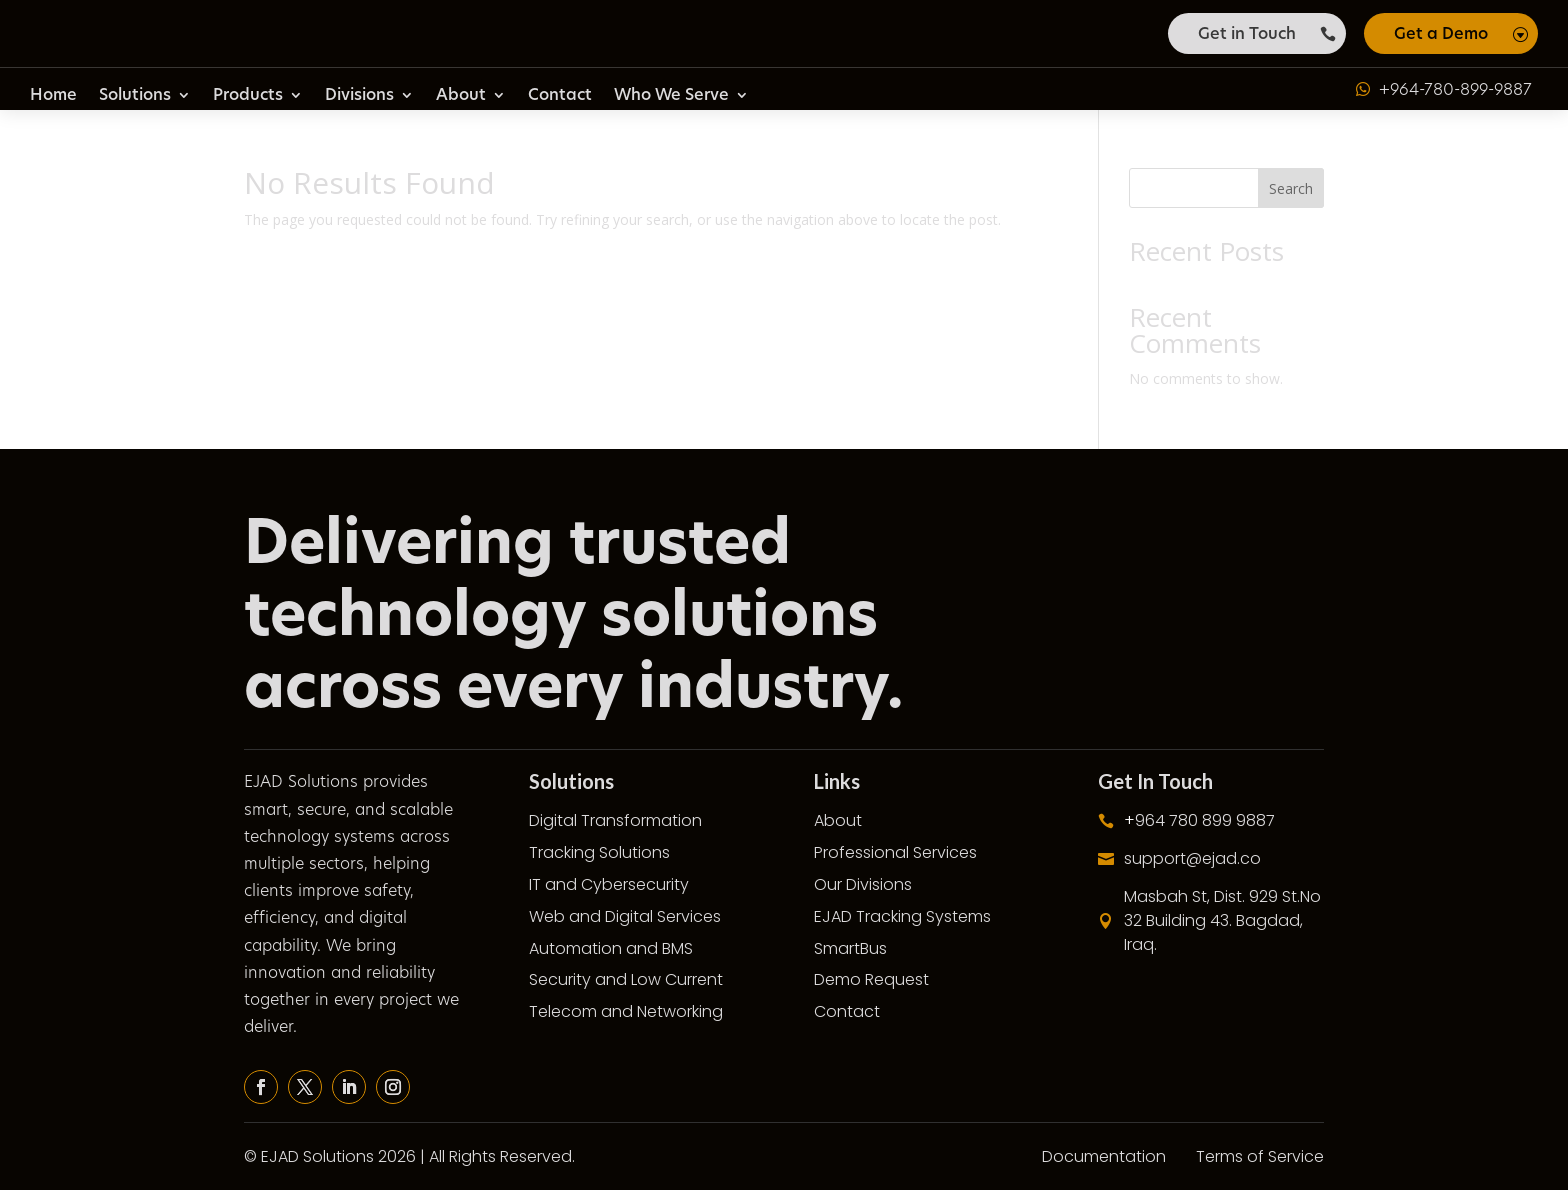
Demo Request (871, 979)
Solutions (135, 94)
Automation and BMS (611, 948)
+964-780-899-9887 (1455, 89)
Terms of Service (1260, 1156)
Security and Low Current (626, 979)
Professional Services (895, 852)
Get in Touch (1247, 33)
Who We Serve (671, 94)
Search (1291, 188)
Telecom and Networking (626, 1011)
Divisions (359, 94)
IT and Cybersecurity (609, 884)
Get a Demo (1441, 33)
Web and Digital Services (625, 916)
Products (248, 94)
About (461, 94)
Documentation (1104, 1156)
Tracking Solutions (599, 852)
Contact (560, 94)
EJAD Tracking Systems (902, 916)
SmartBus (850, 948)
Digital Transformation (615, 820)
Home (53, 94)
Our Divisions (863, 884)
